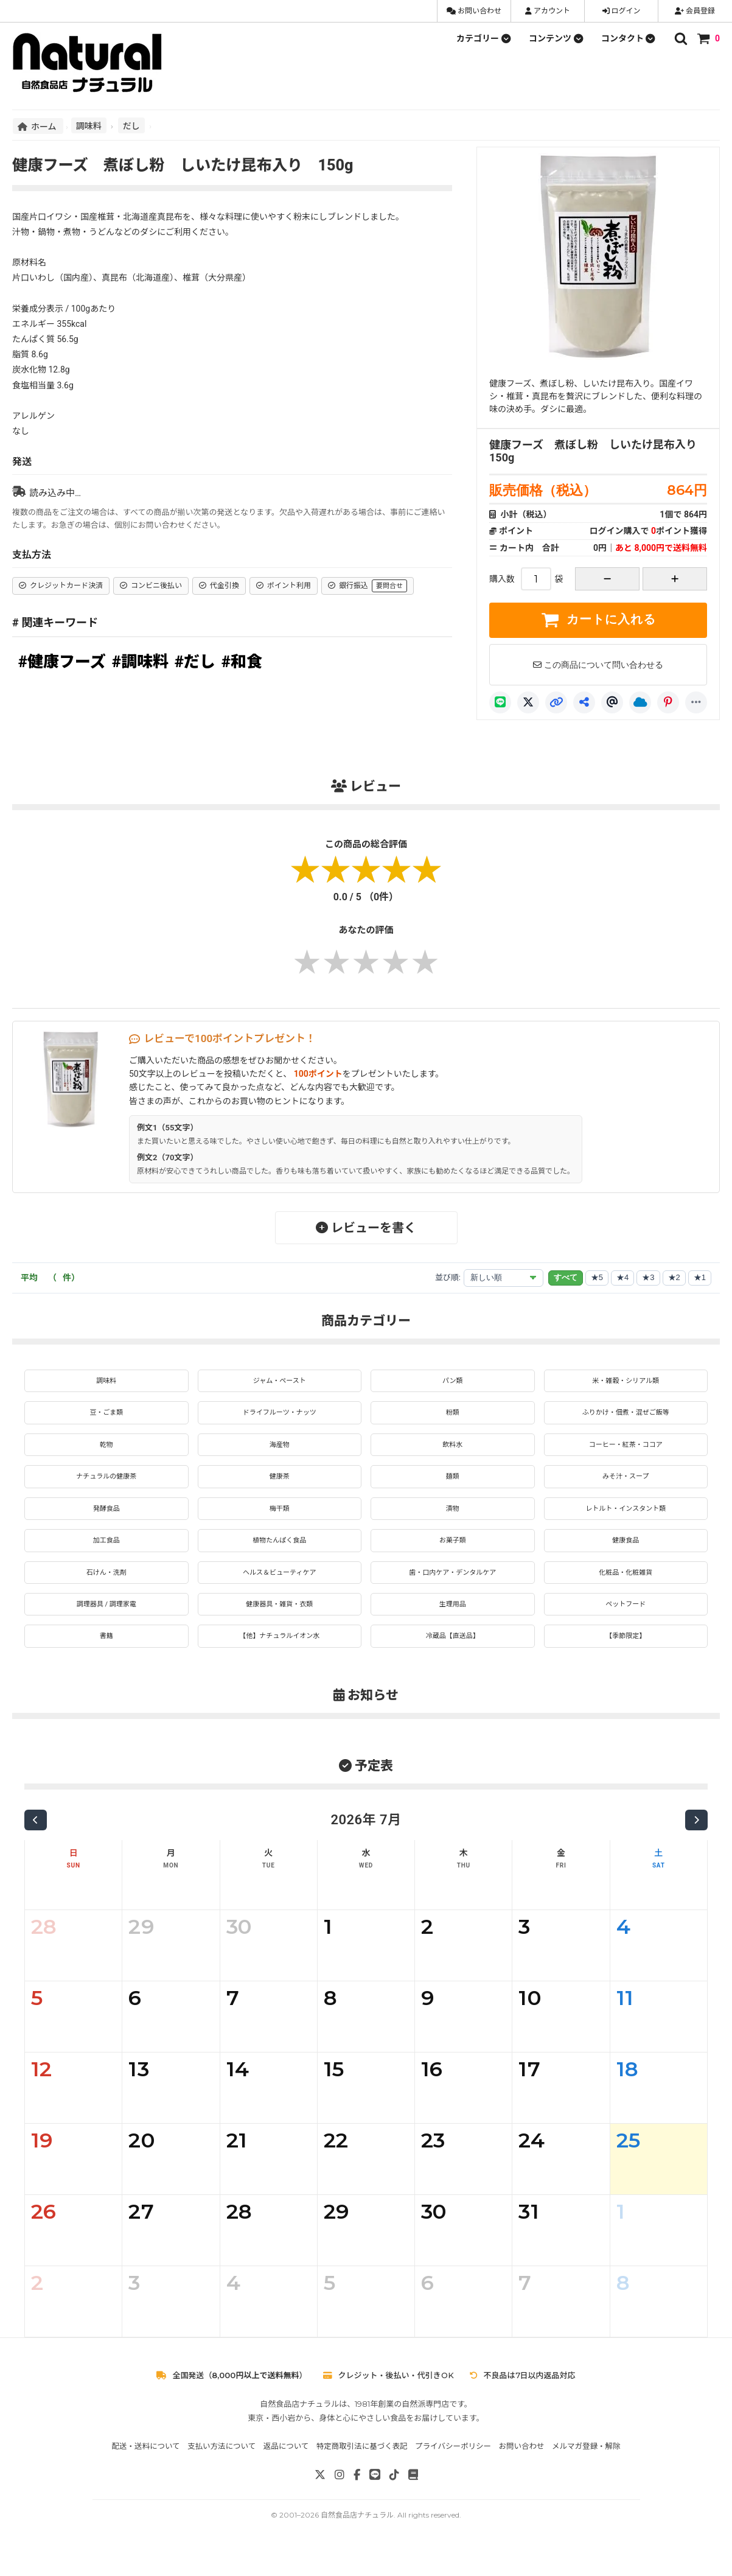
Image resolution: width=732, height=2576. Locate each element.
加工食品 (106, 1554)
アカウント (547, 11)
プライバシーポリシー (453, 2468)
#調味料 (140, 662)
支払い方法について (221, 2468)
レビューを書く (366, 1227)
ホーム (38, 126)
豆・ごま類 (106, 1416)
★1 (700, 1277)
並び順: (448, 1277)
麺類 (452, 1485)
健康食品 (625, 1554)
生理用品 (453, 1623)
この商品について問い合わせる (598, 665)
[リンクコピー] (556, 702)
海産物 (279, 1450)
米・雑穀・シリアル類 (625, 1382)
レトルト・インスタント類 (625, 1519)
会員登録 (695, 11)
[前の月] (35, 1843)
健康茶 (279, 1485)
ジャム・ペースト (279, 1382)
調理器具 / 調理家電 (106, 1623)
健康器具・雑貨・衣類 (279, 1623)
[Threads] (612, 702)
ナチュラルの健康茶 (106, 1485)
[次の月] (696, 1843)
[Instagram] (339, 2498)
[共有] (584, 702)
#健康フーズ (62, 662)
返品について (286, 2468)
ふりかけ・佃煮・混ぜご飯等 (625, 1416)
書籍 (106, 1657)
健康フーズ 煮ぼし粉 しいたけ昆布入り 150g (598, 451)
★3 (648, 1277)
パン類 (452, 1382)
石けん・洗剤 (106, 1589)
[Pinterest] (668, 702)
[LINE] (500, 702)
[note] (413, 2498)
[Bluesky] (640, 702)
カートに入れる (598, 620)
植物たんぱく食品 (279, 1554)
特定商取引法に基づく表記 (362, 2468)
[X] (528, 702)
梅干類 (279, 1519)
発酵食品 (106, 1519)
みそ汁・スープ (625, 1485)
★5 (597, 1277)
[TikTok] (394, 2498)
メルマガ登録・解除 (586, 2468)
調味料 (89, 125)
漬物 (452, 1519)
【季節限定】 (625, 1657)
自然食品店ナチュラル (357, 2538)
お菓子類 (453, 1554)
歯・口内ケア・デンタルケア (452, 1589)
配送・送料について (145, 2468)
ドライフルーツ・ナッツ (279, 1416)
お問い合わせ (474, 11)
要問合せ (389, 586)
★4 (622, 1277)
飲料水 (452, 1450)
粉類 (452, 1416)
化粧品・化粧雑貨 (625, 1589)
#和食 (241, 662)
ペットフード (625, 1623)
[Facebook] (357, 2498)
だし (131, 125)
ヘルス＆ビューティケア (279, 1589)
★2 (674, 1277)
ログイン (621, 11)
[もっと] (696, 702)
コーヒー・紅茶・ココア (625, 1450)
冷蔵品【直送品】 (453, 1657)
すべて (565, 1277)
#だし (195, 662)
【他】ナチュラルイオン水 (279, 1657)
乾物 (106, 1450)
